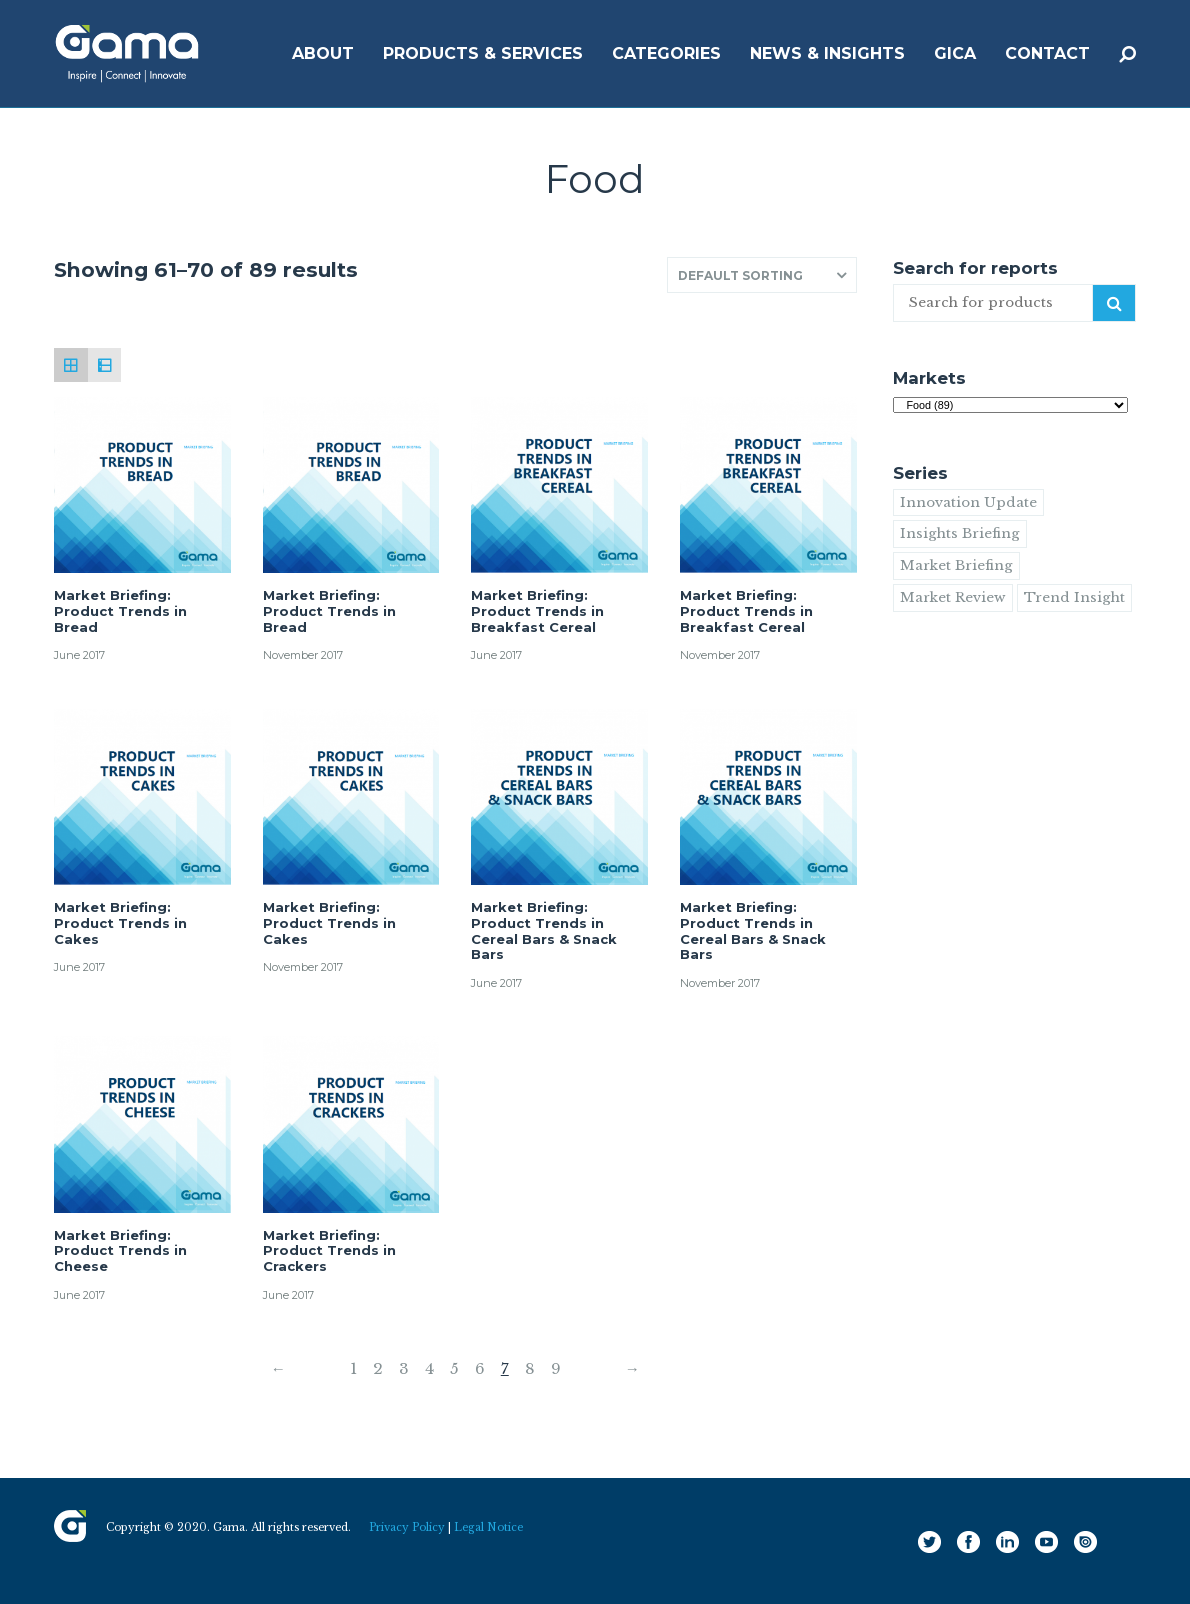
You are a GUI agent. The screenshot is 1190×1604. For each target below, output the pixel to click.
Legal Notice (488, 1527)
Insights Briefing (960, 533)
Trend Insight (1074, 597)
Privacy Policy (407, 1527)
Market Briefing (956, 565)
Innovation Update (968, 502)
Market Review (953, 597)
